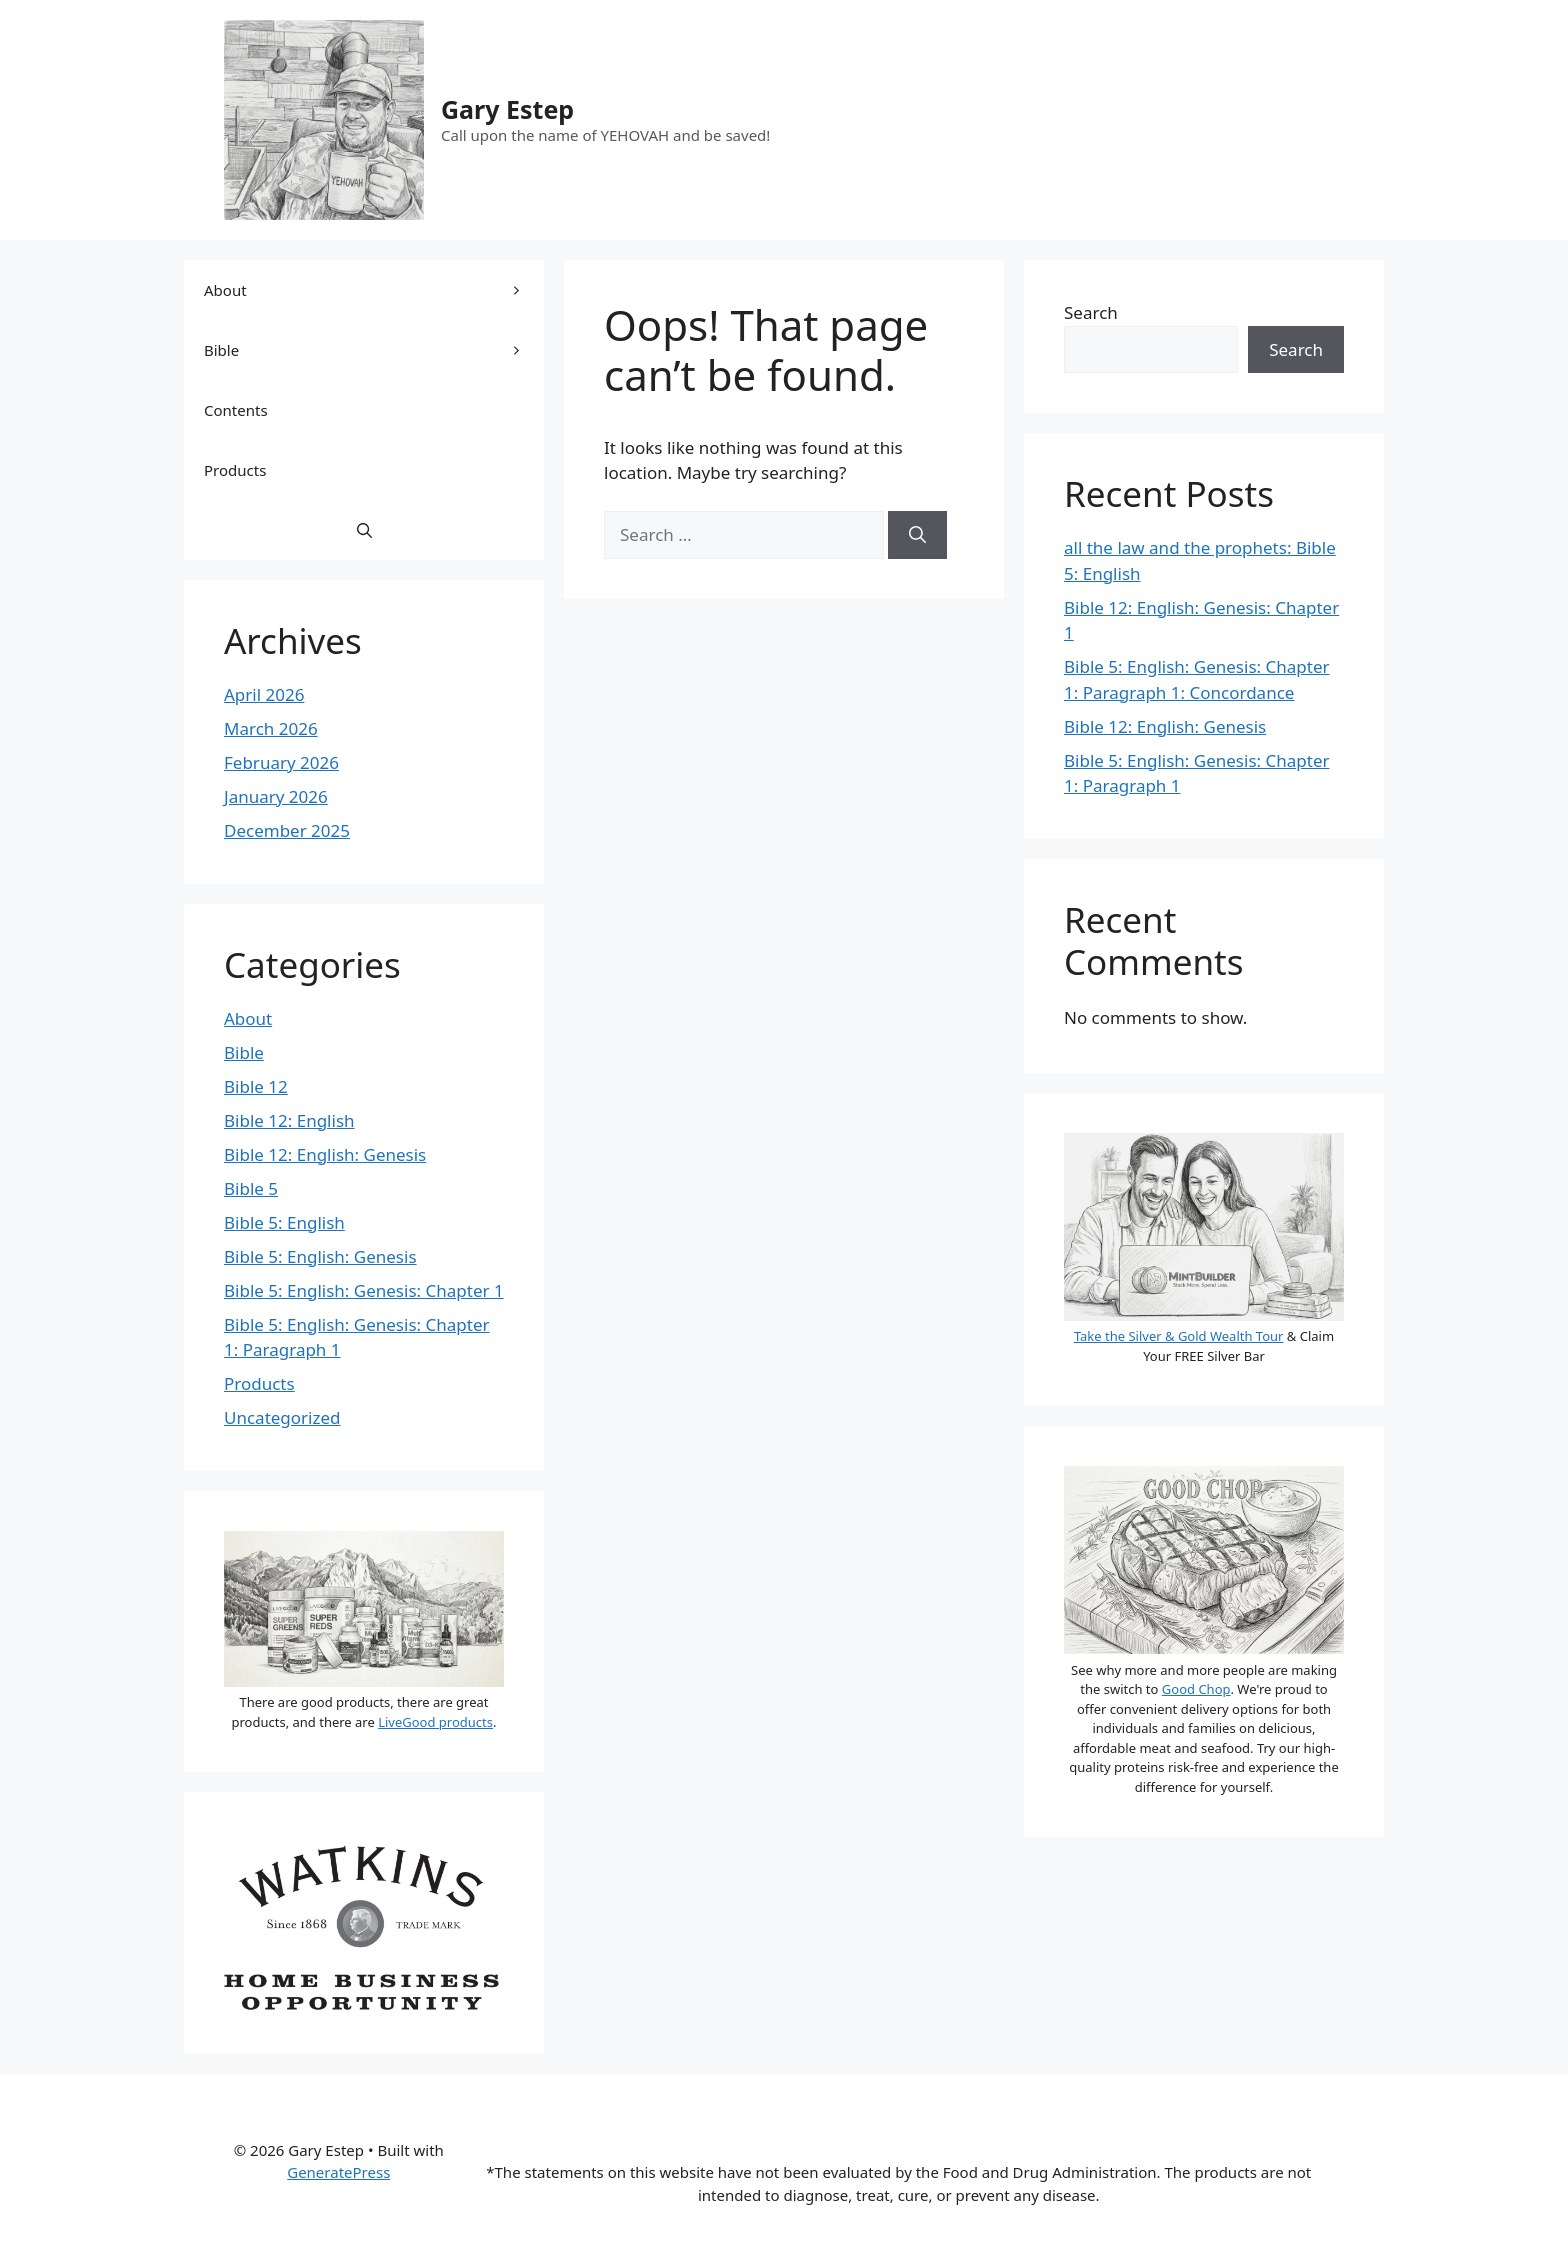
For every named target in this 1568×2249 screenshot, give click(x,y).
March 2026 (271, 728)
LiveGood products (435, 1722)
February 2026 (281, 762)
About (374, 290)
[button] (364, 530)
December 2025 (287, 830)
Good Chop (1196, 1689)
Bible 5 (251, 1188)
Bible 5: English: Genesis (320, 1256)
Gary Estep (507, 109)
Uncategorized (282, 1417)
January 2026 (276, 796)
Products (235, 470)
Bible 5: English (284, 1222)
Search (1091, 312)
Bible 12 (256, 1086)
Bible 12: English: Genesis (325, 1154)
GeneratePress (338, 2172)
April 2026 (264, 694)
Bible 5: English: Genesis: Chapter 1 (364, 1290)
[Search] (917, 535)
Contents (236, 410)
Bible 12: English (289, 1120)
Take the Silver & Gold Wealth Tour (1179, 1336)
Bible (374, 350)
